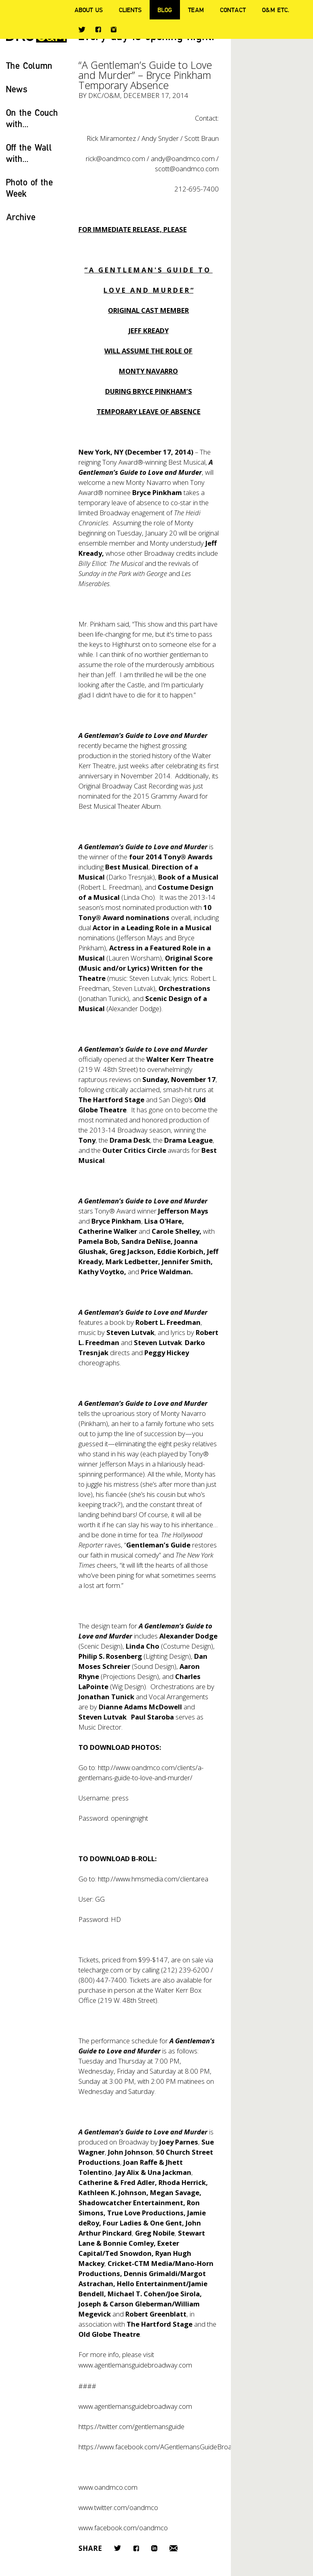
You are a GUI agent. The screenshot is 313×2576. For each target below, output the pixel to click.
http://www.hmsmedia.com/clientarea (153, 1878)
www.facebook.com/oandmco (123, 2527)
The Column (29, 65)
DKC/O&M (104, 95)
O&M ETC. (276, 10)
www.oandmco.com (107, 2487)
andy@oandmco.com (183, 158)
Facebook (98, 29)
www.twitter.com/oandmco (118, 2507)
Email (173, 2548)
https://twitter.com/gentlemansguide (131, 2426)
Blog (165, 10)
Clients (130, 10)
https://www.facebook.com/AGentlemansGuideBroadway (162, 2446)
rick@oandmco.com (115, 158)
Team (196, 10)
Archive (21, 216)
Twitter (81, 29)
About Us (88, 10)
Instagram (113, 29)
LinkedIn (154, 2548)
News (16, 88)
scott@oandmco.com (187, 168)
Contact (233, 10)
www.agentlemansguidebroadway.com (135, 2365)
